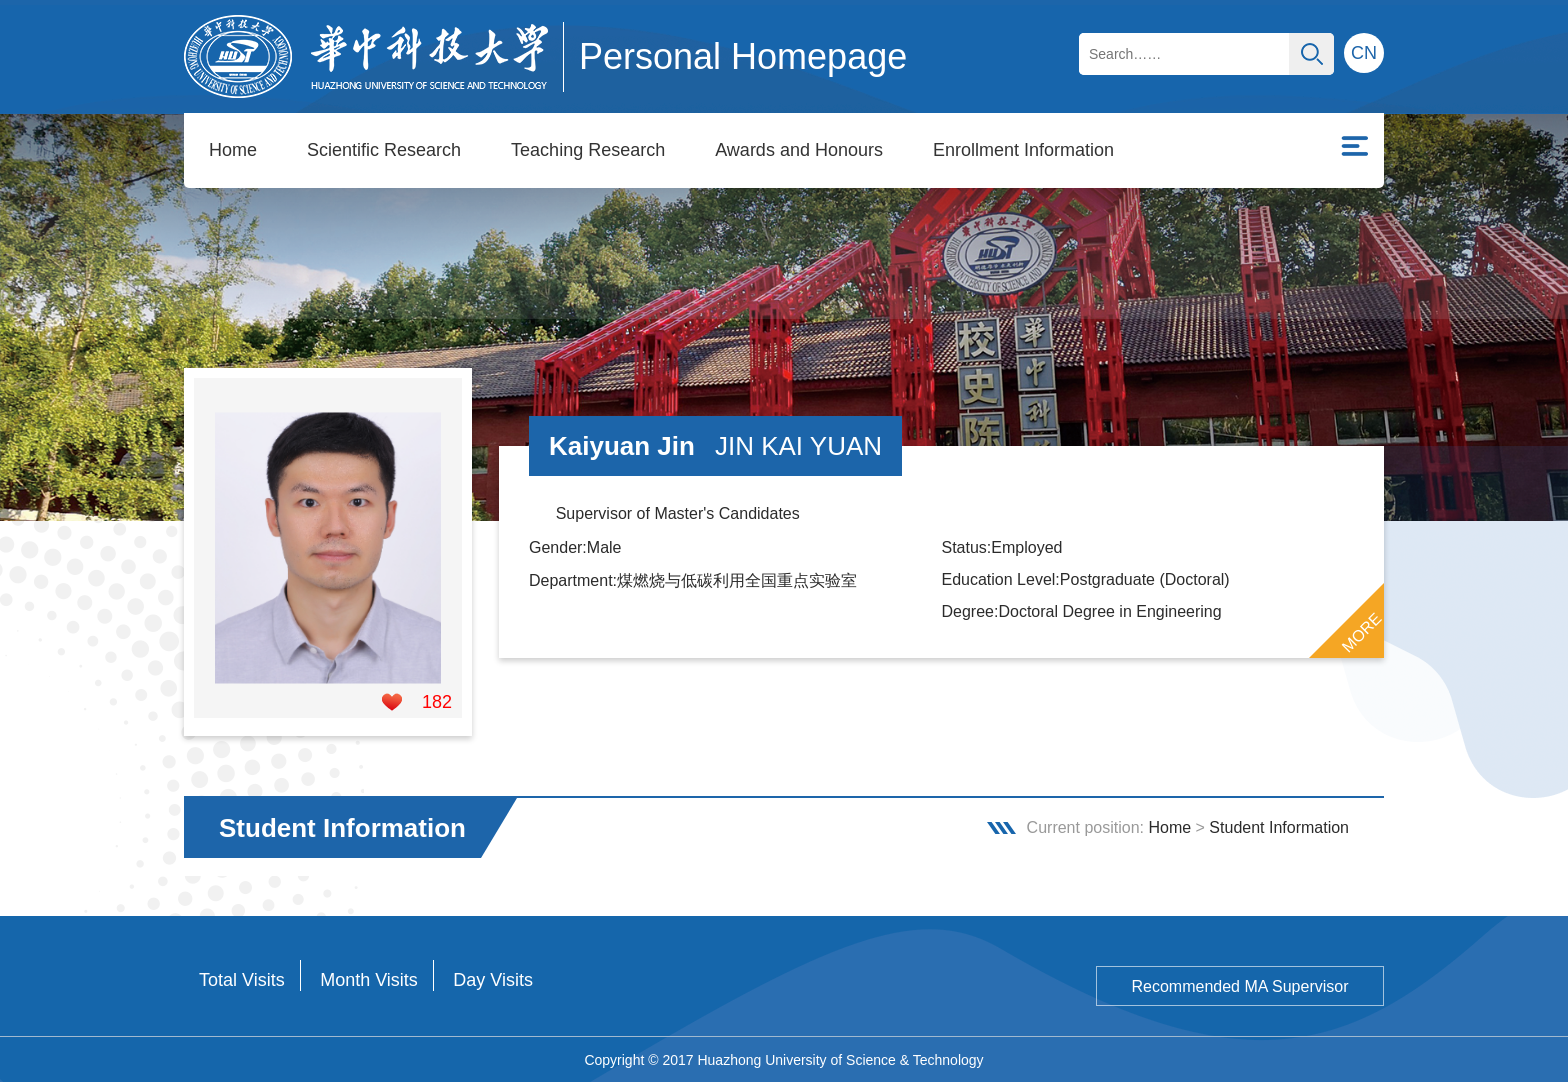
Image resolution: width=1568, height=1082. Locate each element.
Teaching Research (588, 150)
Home (233, 150)
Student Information (1279, 826)
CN (1364, 53)
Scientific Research (384, 150)
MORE (1362, 632)
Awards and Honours (799, 150)
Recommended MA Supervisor (1240, 985)
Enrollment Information (1023, 150)
